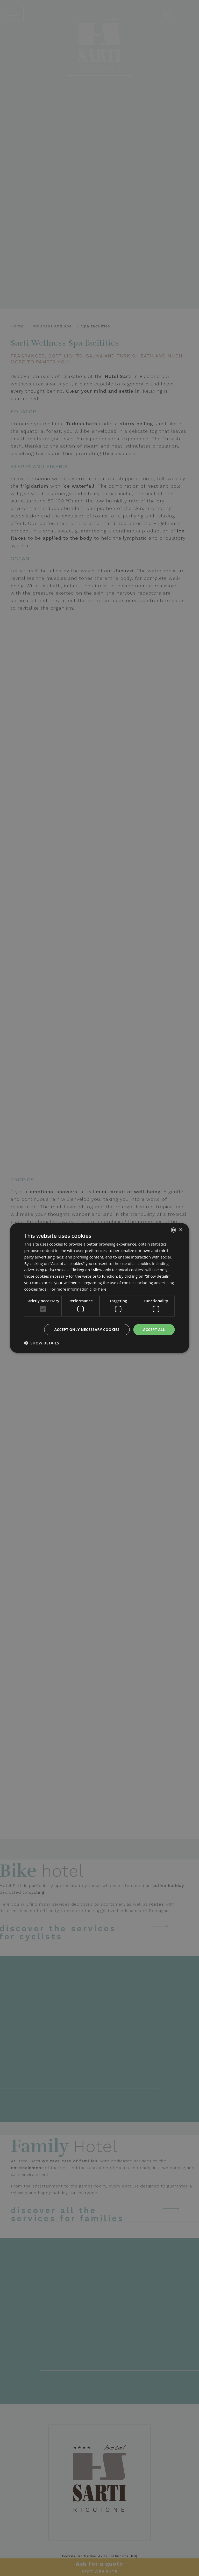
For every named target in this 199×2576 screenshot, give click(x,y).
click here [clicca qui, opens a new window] (98, 1288)
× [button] (181, 1230)
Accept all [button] (154, 1329)
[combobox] (173, 1230)
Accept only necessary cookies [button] (86, 1329)
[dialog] (99, 1288)
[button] (41, 1343)
